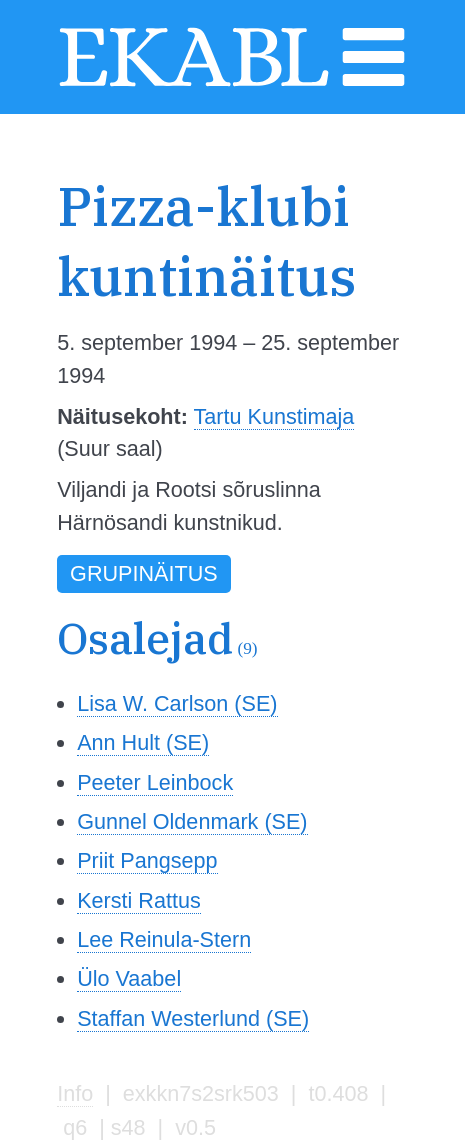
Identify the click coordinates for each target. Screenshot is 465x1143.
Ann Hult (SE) (143, 742)
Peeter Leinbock (155, 782)
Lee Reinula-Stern (164, 939)
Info (75, 1093)
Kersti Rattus (139, 900)
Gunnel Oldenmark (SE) (192, 821)
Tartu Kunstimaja (274, 416)
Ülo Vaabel (129, 978)
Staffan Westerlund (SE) (193, 1018)
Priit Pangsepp (147, 860)
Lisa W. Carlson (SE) (177, 703)
